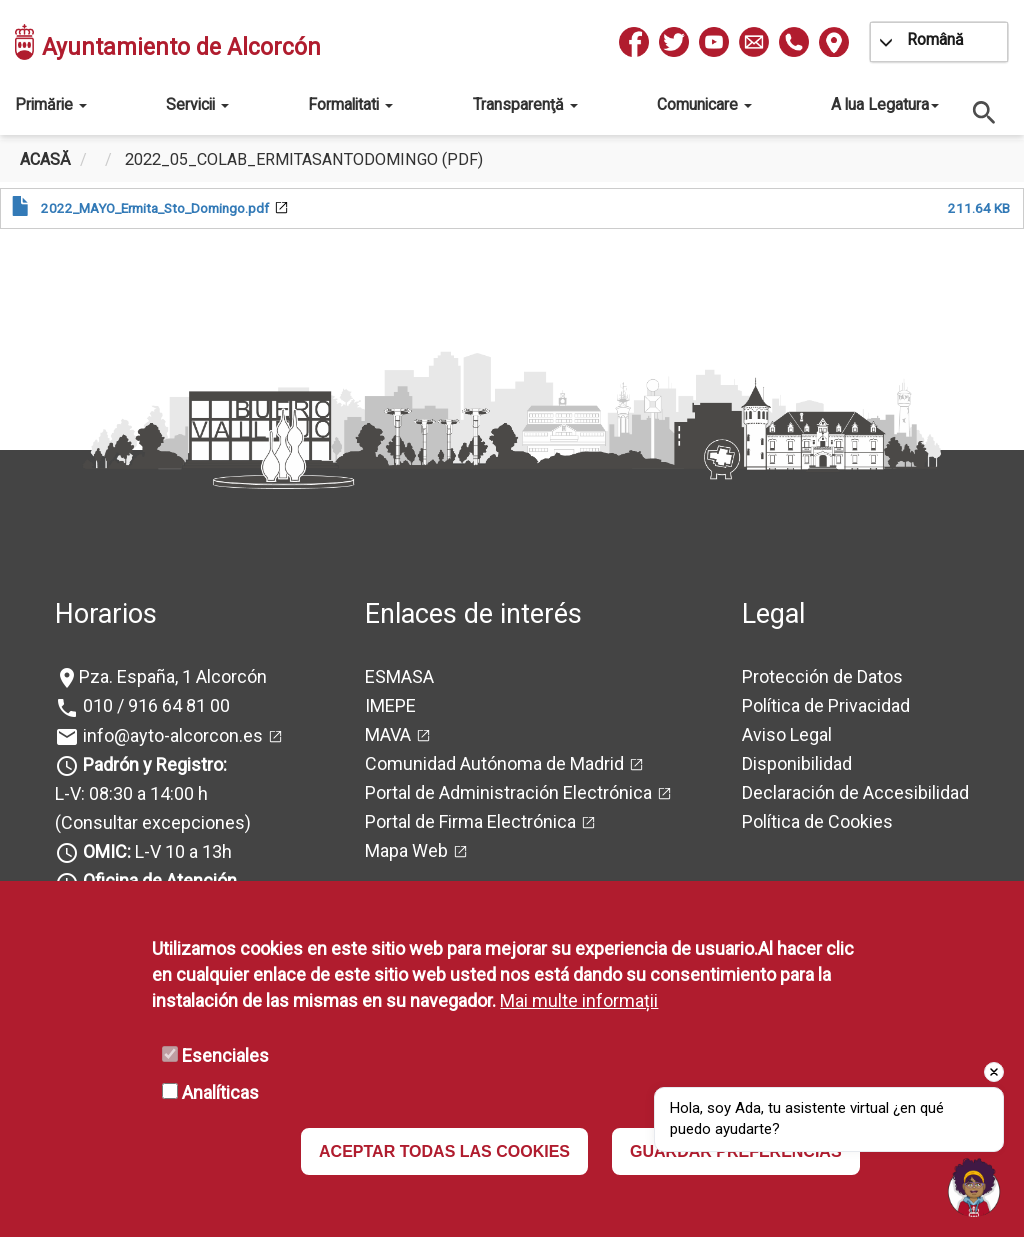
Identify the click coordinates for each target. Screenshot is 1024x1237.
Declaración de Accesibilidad (855, 792)
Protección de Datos (822, 676)
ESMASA (399, 676)
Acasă (45, 159)
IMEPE (390, 705)
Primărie (51, 104)
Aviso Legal (787, 734)
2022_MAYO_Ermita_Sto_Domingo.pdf (155, 208)
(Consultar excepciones (150, 822)
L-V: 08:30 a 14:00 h (131, 793)
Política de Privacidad (826, 705)
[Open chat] (974, 1187)
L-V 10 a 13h (155, 851)
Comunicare (704, 104)
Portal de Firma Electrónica (470, 821)
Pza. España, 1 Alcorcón (173, 676)
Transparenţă (525, 104)
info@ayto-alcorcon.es (171, 735)
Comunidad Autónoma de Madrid (494, 763)
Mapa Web (406, 850)
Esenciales (225, 1055)
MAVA (388, 734)
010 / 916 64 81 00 (154, 705)
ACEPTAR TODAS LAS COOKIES (444, 1151)
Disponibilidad (797, 763)
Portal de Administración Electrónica (508, 792)
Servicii (197, 104)
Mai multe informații (579, 1000)
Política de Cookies (817, 821)
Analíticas (220, 1092)
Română (935, 39)
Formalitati (350, 104)
